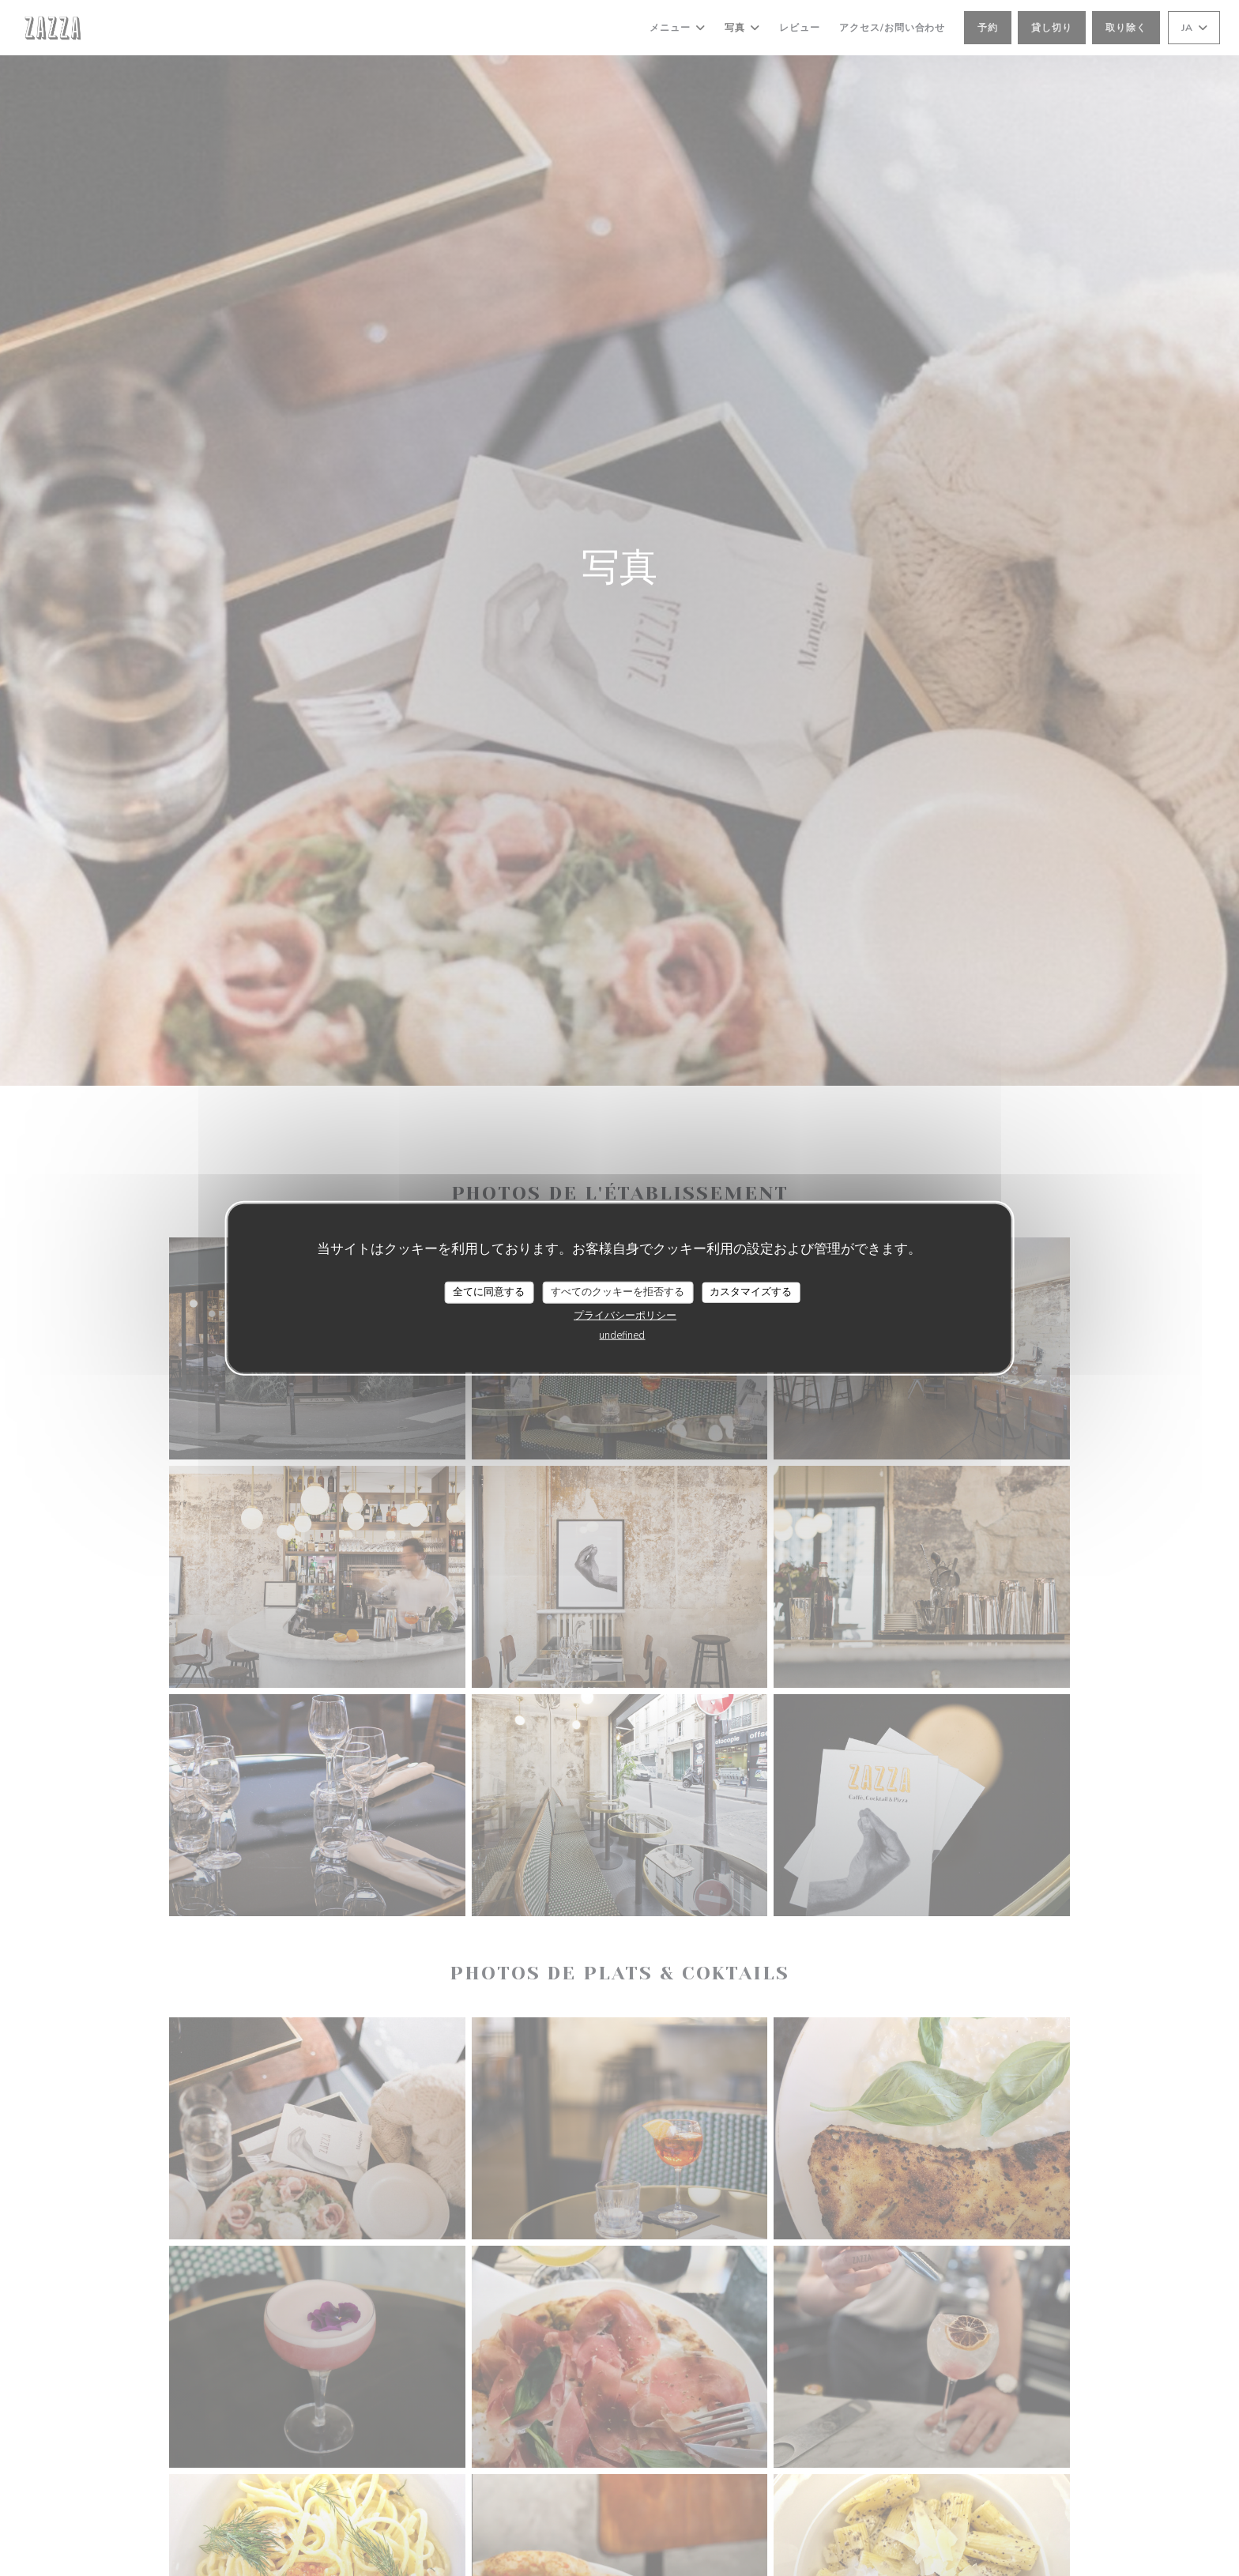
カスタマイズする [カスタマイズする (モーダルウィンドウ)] (751, 1292)
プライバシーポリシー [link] (625, 1315)
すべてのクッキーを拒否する (617, 1292)
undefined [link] (622, 1335)
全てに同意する (489, 1292)
